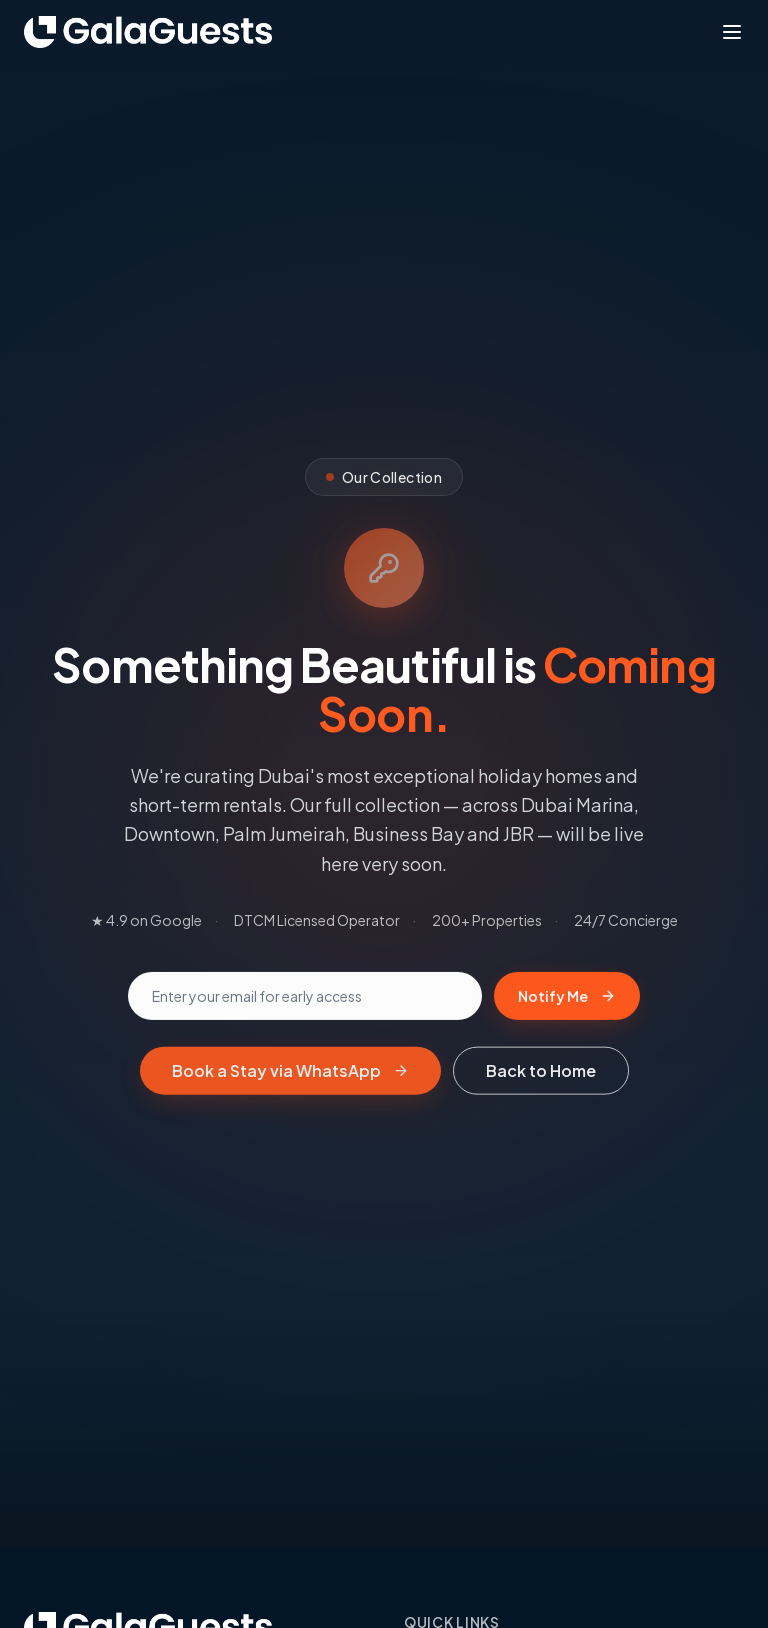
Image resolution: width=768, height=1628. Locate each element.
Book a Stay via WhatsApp (290, 1073)
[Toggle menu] (732, 32)
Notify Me (567, 999)
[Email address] (305, 999)
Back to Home (541, 1073)
